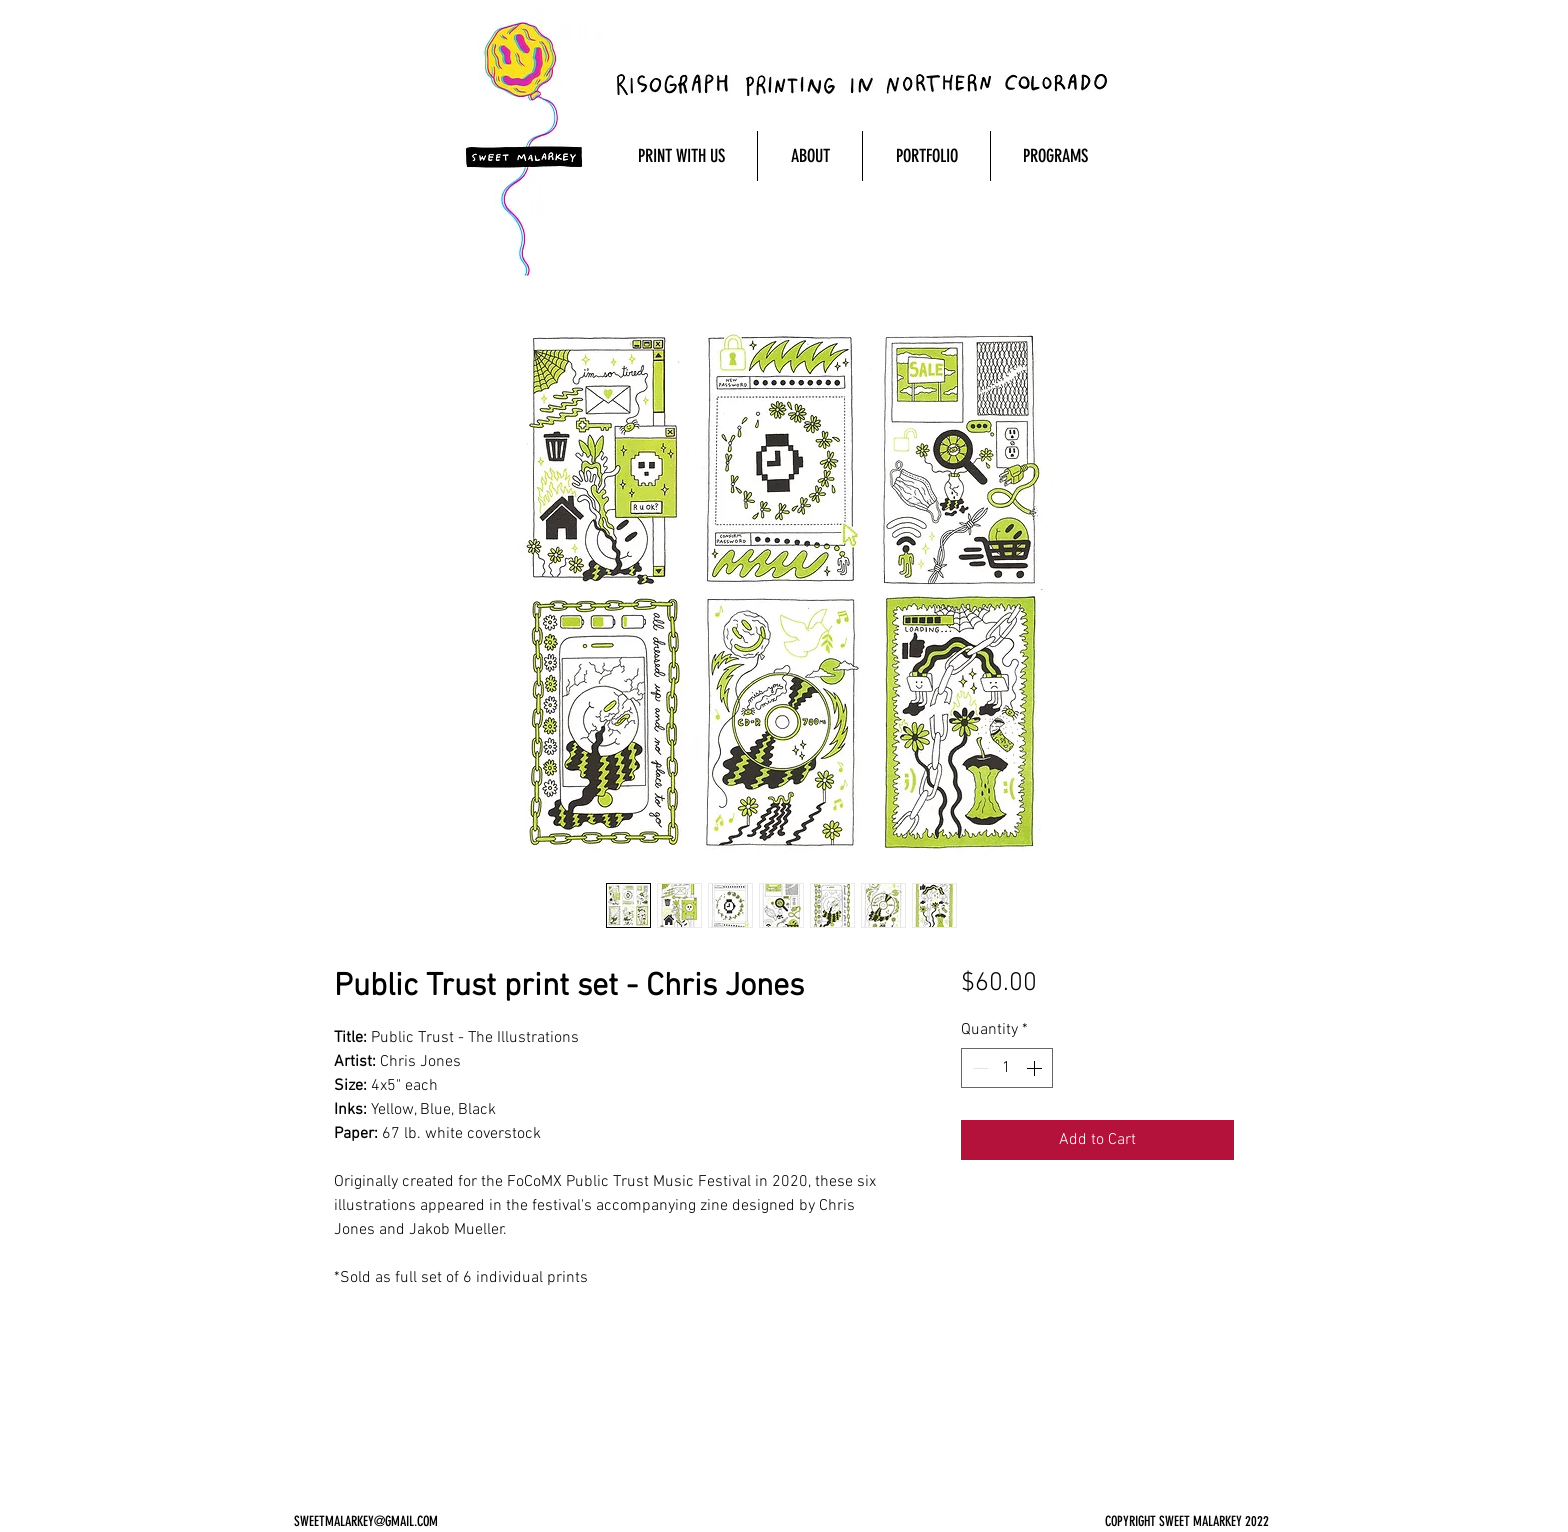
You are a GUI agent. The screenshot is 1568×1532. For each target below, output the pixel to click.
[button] (681, 156)
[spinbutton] (1007, 1068)
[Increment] (1036, 1068)
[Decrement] (978, 1068)
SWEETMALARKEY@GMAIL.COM (366, 1521)
